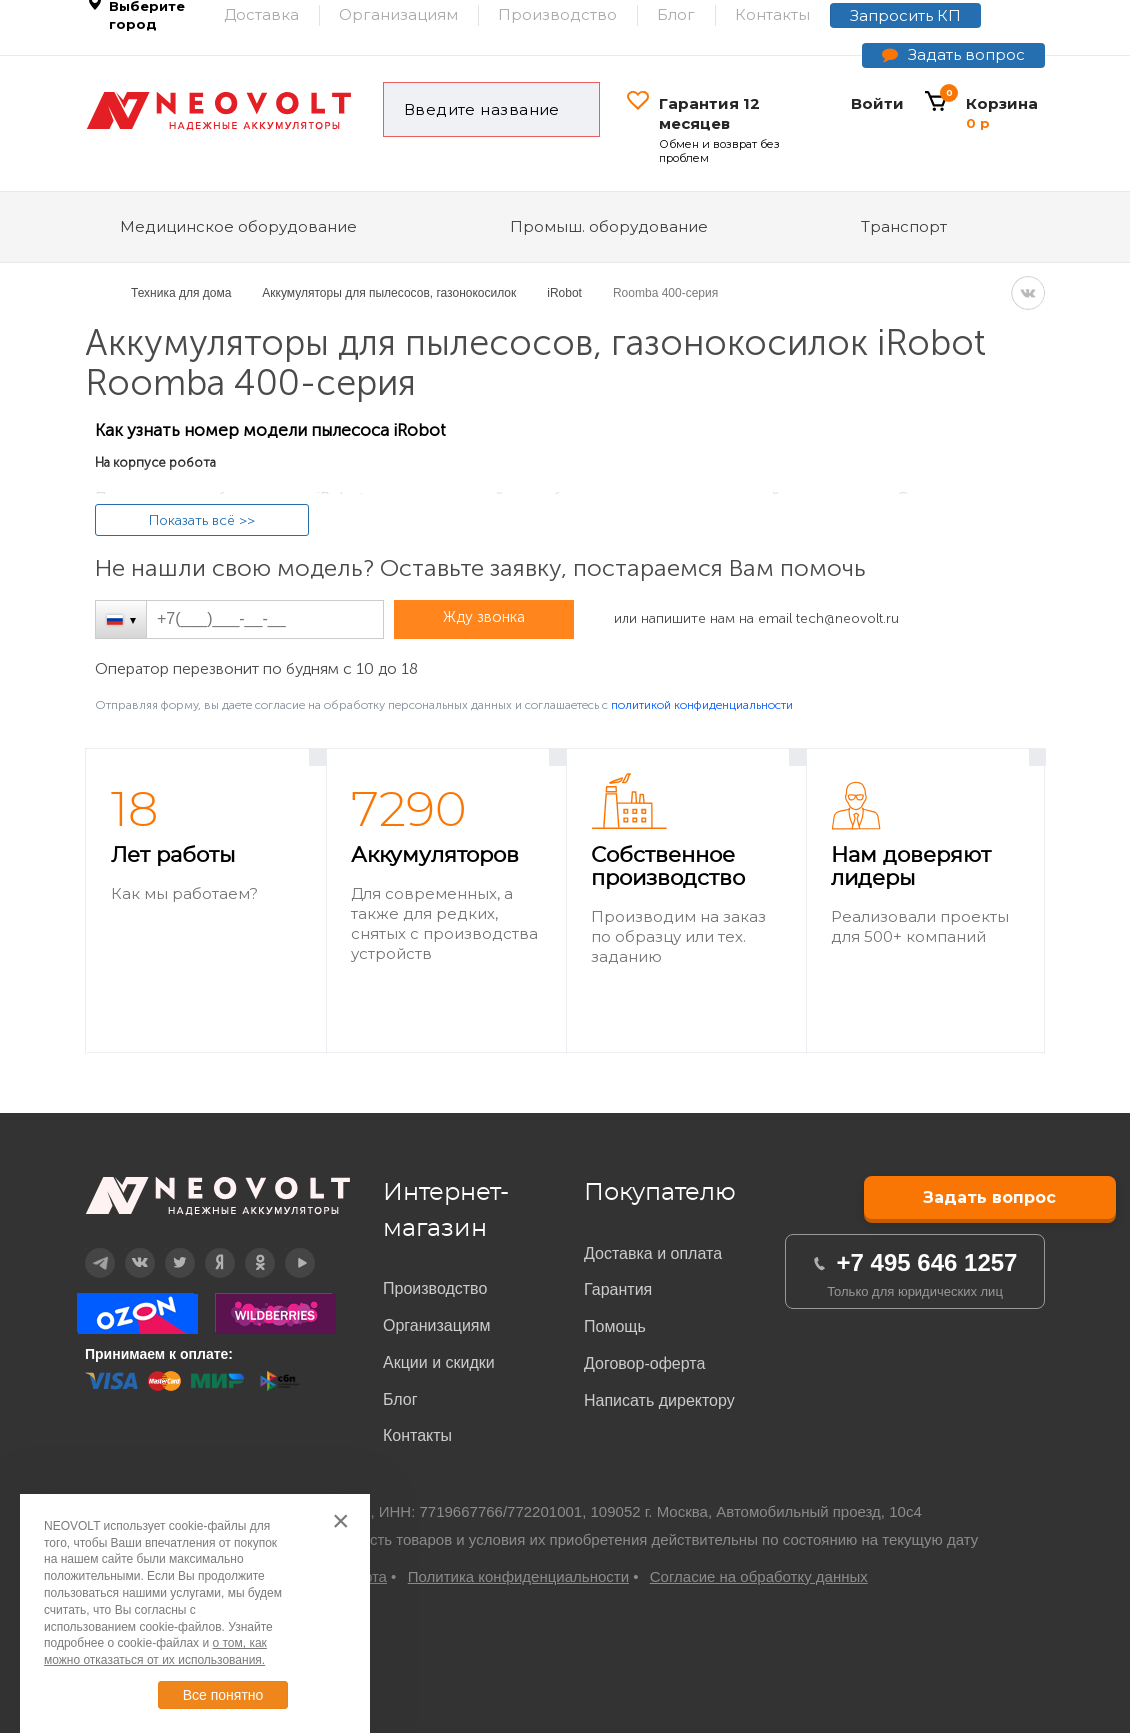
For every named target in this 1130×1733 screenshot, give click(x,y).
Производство (435, 1288)
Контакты (417, 1435)
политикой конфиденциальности (702, 705)
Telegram (87, 1248)
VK (1028, 293)
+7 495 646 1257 (927, 1262)
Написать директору (659, 1400)
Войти (877, 103)
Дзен (206, 1248)
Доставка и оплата (653, 1253)
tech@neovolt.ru (847, 618)
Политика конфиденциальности (518, 1576)
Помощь (615, 1326)
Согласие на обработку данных (759, 1576)
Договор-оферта (644, 1363)
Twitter (166, 1248)
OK (245, 1248)
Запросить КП (905, 15)
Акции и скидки (439, 1362)
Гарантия (618, 1289)
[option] (206, 901)
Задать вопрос (966, 54)
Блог (400, 1399)
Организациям (437, 1325)
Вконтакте (127, 1248)
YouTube (287, 1248)
